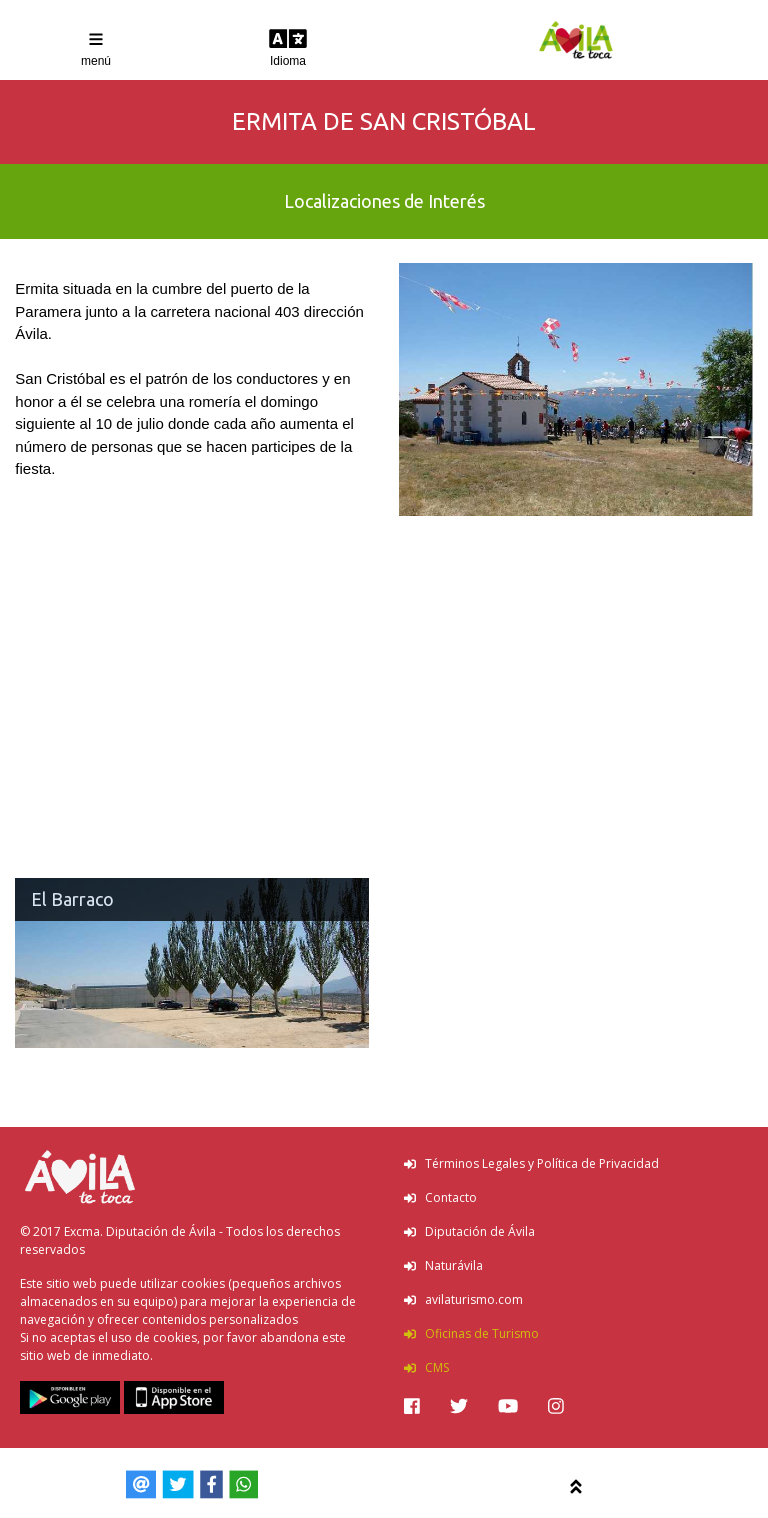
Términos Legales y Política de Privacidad (531, 1163)
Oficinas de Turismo (471, 1333)
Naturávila (443, 1265)
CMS (426, 1367)
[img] (412, 1406)
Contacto (440, 1197)
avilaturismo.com (463, 1299)
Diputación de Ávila (469, 1231)
